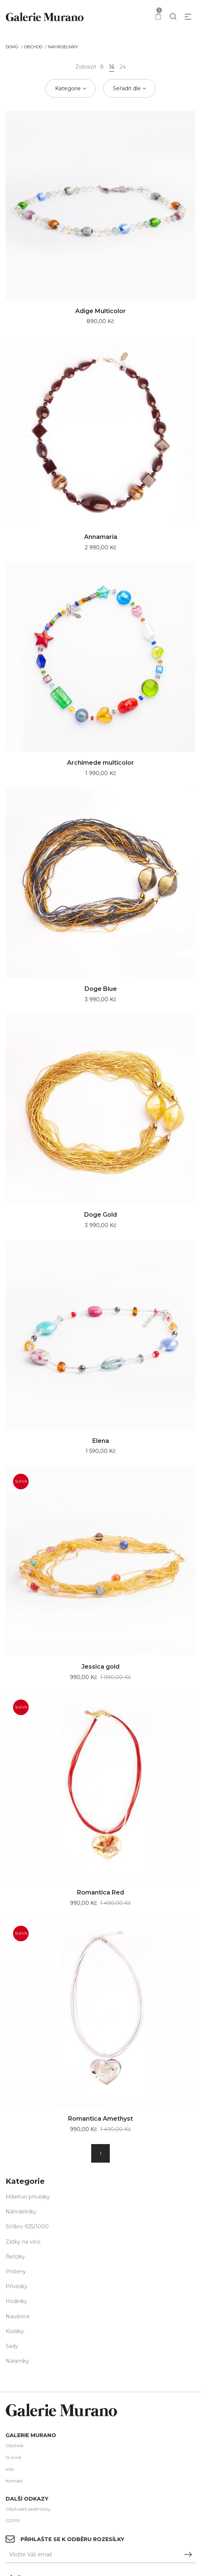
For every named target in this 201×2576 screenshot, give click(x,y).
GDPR (13, 2520)
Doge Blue (100, 988)
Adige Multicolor (100, 311)
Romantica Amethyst (100, 2118)
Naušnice (18, 2316)
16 (111, 67)
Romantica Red (100, 1892)
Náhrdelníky (63, 46)
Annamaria (100, 536)
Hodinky (16, 2301)
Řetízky (15, 2256)
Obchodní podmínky (28, 2509)
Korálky (15, 2331)
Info (10, 2469)
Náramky (17, 2361)
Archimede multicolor (100, 762)
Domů (12, 46)
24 (122, 67)
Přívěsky (17, 2286)
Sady (12, 2346)
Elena (100, 1440)
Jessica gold (100, 1666)
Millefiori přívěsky (28, 2196)
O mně (13, 2457)
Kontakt (14, 2481)
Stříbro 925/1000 (27, 2226)
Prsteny (16, 2271)
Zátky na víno (23, 2241)
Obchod (33, 46)
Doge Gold (100, 1214)
